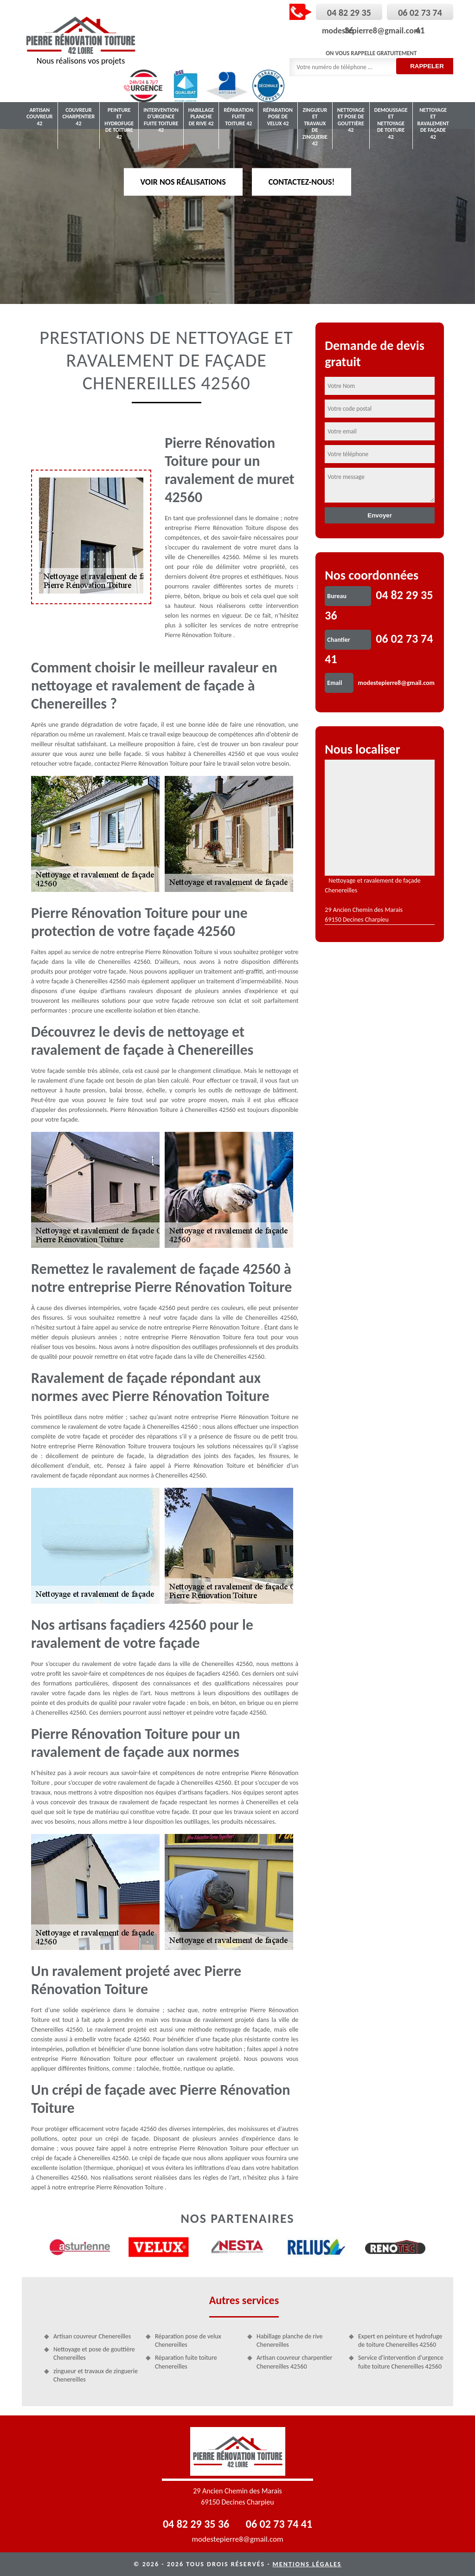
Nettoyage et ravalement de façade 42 (433, 123)
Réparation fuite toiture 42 (238, 117)
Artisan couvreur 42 (39, 117)
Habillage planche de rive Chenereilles (290, 2340)
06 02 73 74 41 (279, 2524)
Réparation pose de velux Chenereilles (188, 2340)
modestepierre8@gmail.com (371, 31)
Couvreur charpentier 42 (79, 117)
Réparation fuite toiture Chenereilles (186, 2362)
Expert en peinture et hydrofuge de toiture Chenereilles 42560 (400, 2340)
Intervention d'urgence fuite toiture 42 (161, 120)
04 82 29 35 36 (196, 2524)
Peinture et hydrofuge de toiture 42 (119, 123)
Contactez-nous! (302, 181)
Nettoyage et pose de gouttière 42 (351, 120)
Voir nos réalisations (183, 181)
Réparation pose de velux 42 (278, 117)
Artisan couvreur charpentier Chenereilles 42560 (294, 2362)
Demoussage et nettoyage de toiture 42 (391, 123)
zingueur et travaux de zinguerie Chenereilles (95, 2375)
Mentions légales (307, 2564)
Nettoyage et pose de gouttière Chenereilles (94, 2353)
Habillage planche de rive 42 (201, 117)
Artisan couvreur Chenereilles (92, 2336)
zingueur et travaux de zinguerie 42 (314, 127)
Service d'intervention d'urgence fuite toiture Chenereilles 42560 (400, 2362)
